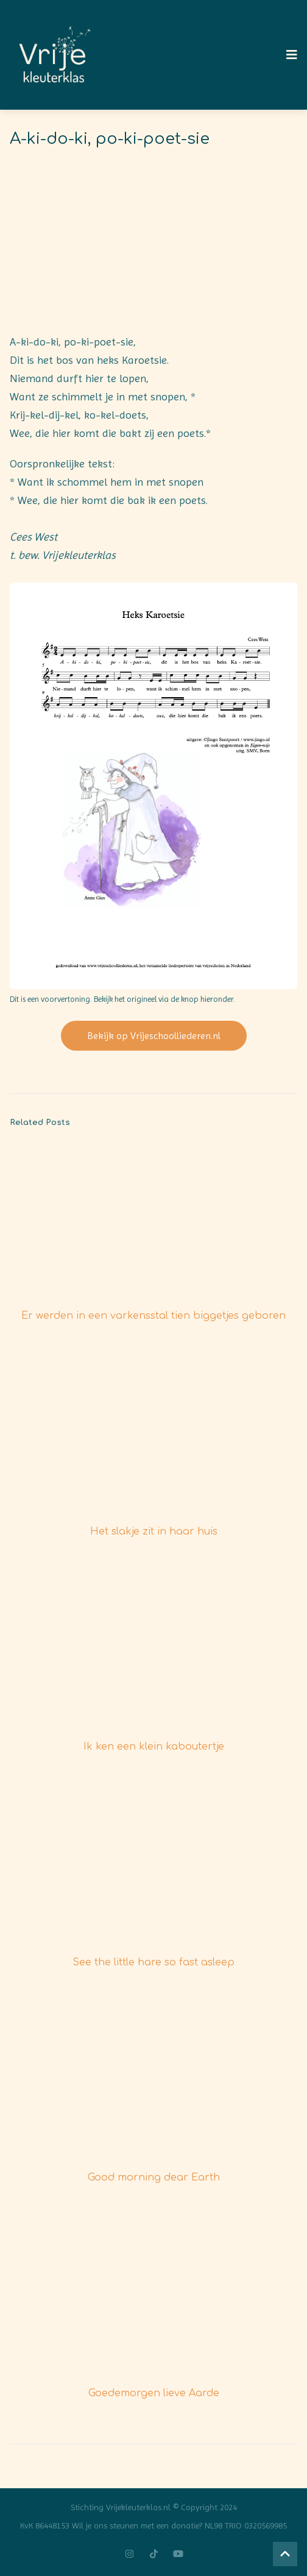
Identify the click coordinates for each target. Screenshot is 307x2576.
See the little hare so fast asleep (153, 1962)
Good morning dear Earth (154, 2177)
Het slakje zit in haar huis (153, 1531)
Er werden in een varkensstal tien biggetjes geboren (153, 1315)
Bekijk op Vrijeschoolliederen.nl (154, 1035)
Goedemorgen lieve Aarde (153, 2393)
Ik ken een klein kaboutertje (153, 1746)
